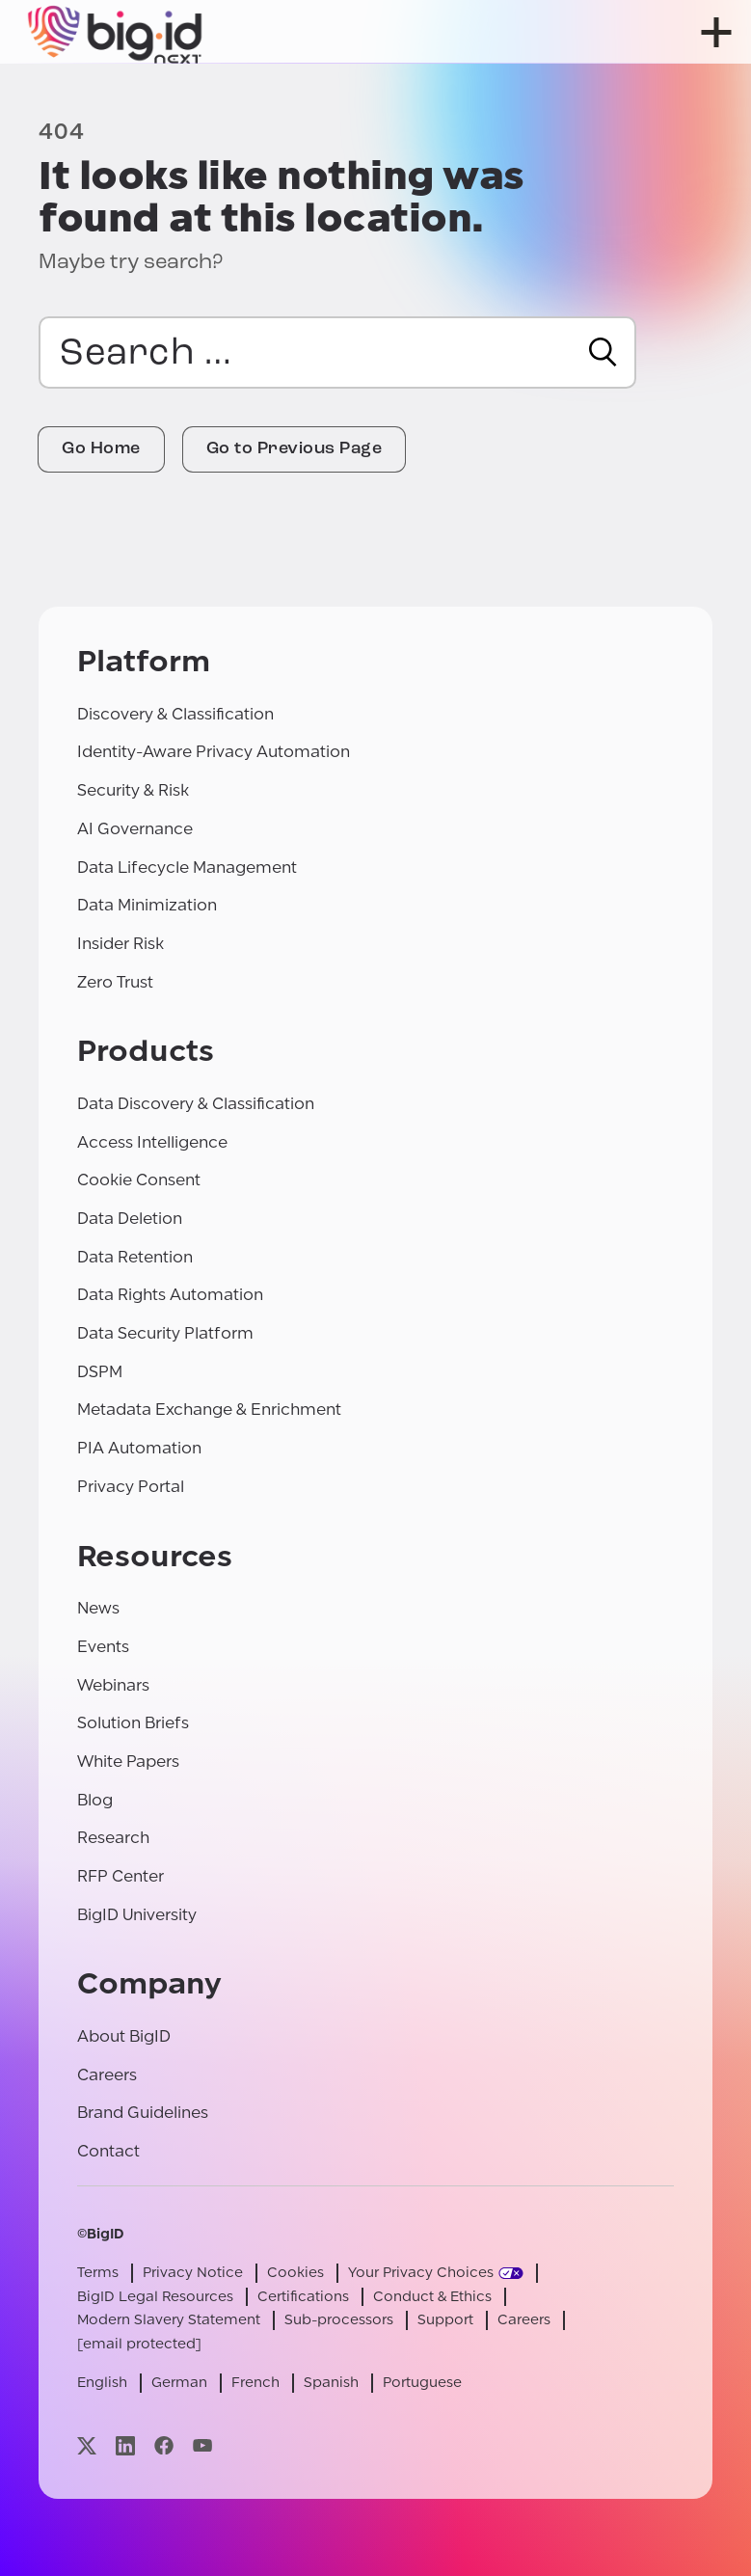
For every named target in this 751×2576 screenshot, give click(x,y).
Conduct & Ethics (432, 2297)
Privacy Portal (130, 1487)
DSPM (99, 1372)
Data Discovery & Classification (195, 1104)
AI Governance (135, 829)
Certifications (303, 2297)
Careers (107, 2075)
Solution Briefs (133, 1723)
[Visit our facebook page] (164, 2445)
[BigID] (115, 32)
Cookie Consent (139, 1180)
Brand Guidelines (142, 2112)
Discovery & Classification (175, 714)
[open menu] (716, 32)
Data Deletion (129, 1218)
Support (445, 2320)
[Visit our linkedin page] (125, 2445)
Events (103, 1647)
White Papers (128, 1761)
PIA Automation (139, 1448)
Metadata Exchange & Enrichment (209, 1409)
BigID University (137, 1915)
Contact (108, 2151)
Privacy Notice (193, 2272)
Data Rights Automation (170, 1295)
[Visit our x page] (86, 2445)
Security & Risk (133, 790)
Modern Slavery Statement (168, 2320)
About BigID (124, 2036)
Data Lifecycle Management (187, 867)
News (98, 1608)
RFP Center (120, 1876)
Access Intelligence (152, 1142)
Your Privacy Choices (421, 2272)
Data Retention (135, 1257)
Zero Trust (115, 982)
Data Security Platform (165, 1333)
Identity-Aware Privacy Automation (213, 752)
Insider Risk (120, 944)
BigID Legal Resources (155, 2297)
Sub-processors (338, 2320)
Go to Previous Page (294, 449)
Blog (95, 1800)
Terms (98, 2272)
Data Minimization (147, 905)
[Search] (603, 352)
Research (113, 1838)
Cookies (295, 2272)
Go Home (101, 449)
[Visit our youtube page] (202, 2445)
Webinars (113, 1685)
